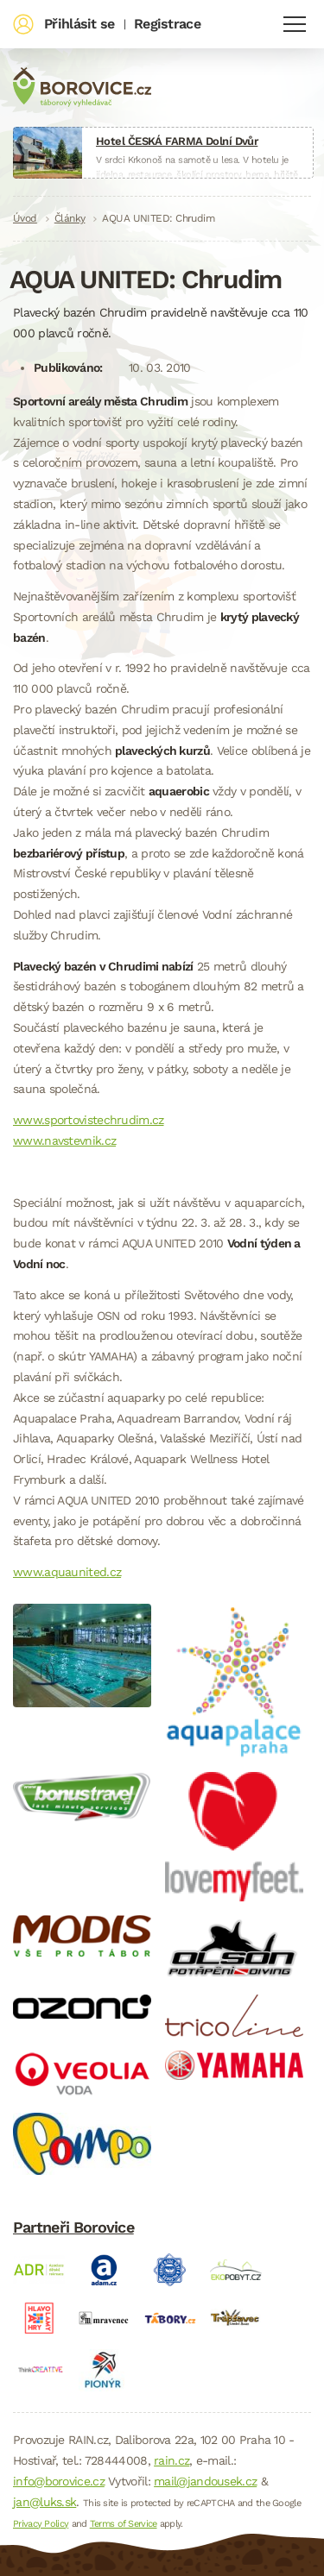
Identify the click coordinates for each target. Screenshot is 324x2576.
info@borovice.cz (59, 2481)
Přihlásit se (79, 24)
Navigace (294, 24)
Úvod (25, 218)
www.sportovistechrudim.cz (88, 1120)
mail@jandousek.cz (205, 2481)
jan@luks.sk (44, 2502)
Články (70, 218)
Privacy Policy (40, 2523)
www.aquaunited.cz (67, 1572)
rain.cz (171, 2460)
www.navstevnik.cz (64, 1140)
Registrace (167, 24)
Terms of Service (123, 2523)
